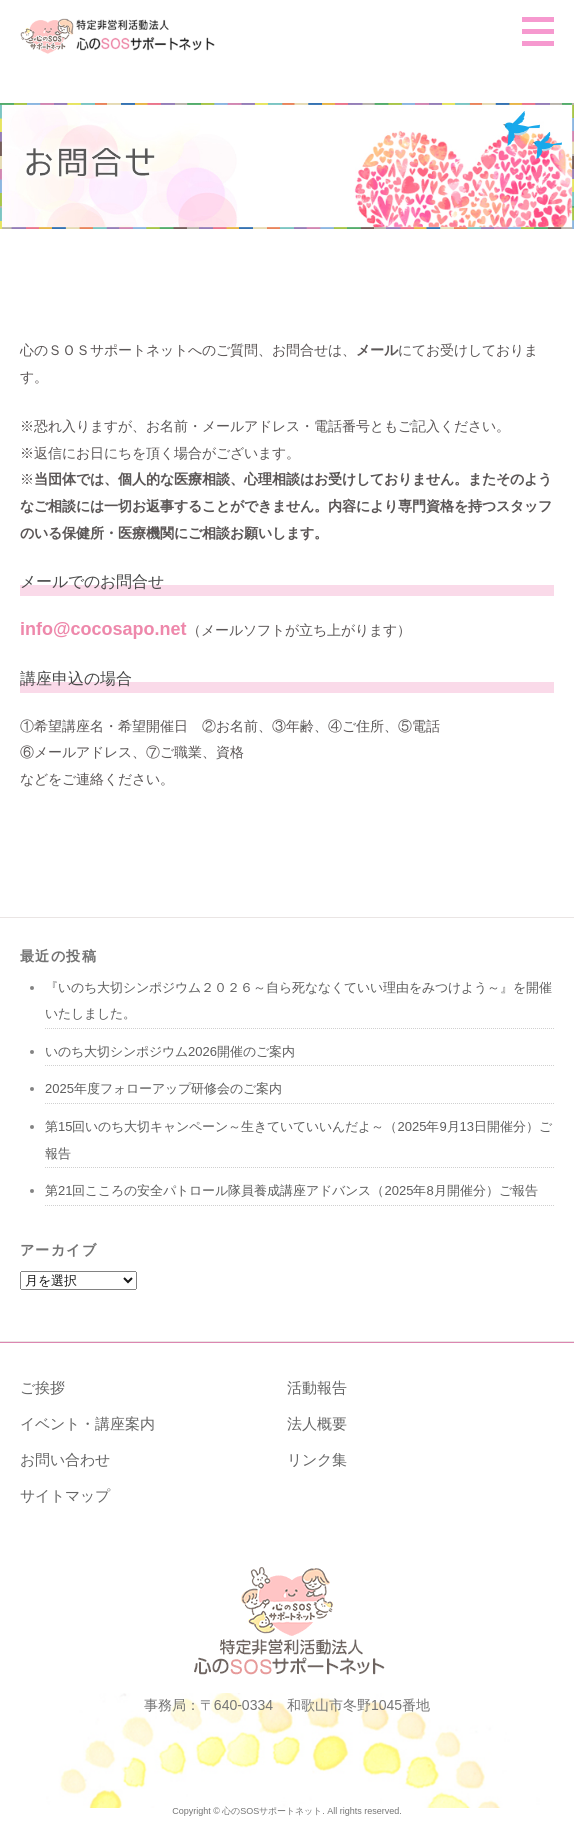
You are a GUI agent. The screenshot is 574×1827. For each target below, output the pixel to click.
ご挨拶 (42, 1387)
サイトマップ (65, 1495)
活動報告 (317, 1387)
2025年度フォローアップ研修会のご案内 (163, 1088)
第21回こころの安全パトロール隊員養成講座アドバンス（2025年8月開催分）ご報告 (291, 1190)
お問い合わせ (65, 1459)
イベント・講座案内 (87, 1423)
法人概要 (317, 1423)
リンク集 (317, 1459)
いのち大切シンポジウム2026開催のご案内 (170, 1051)
